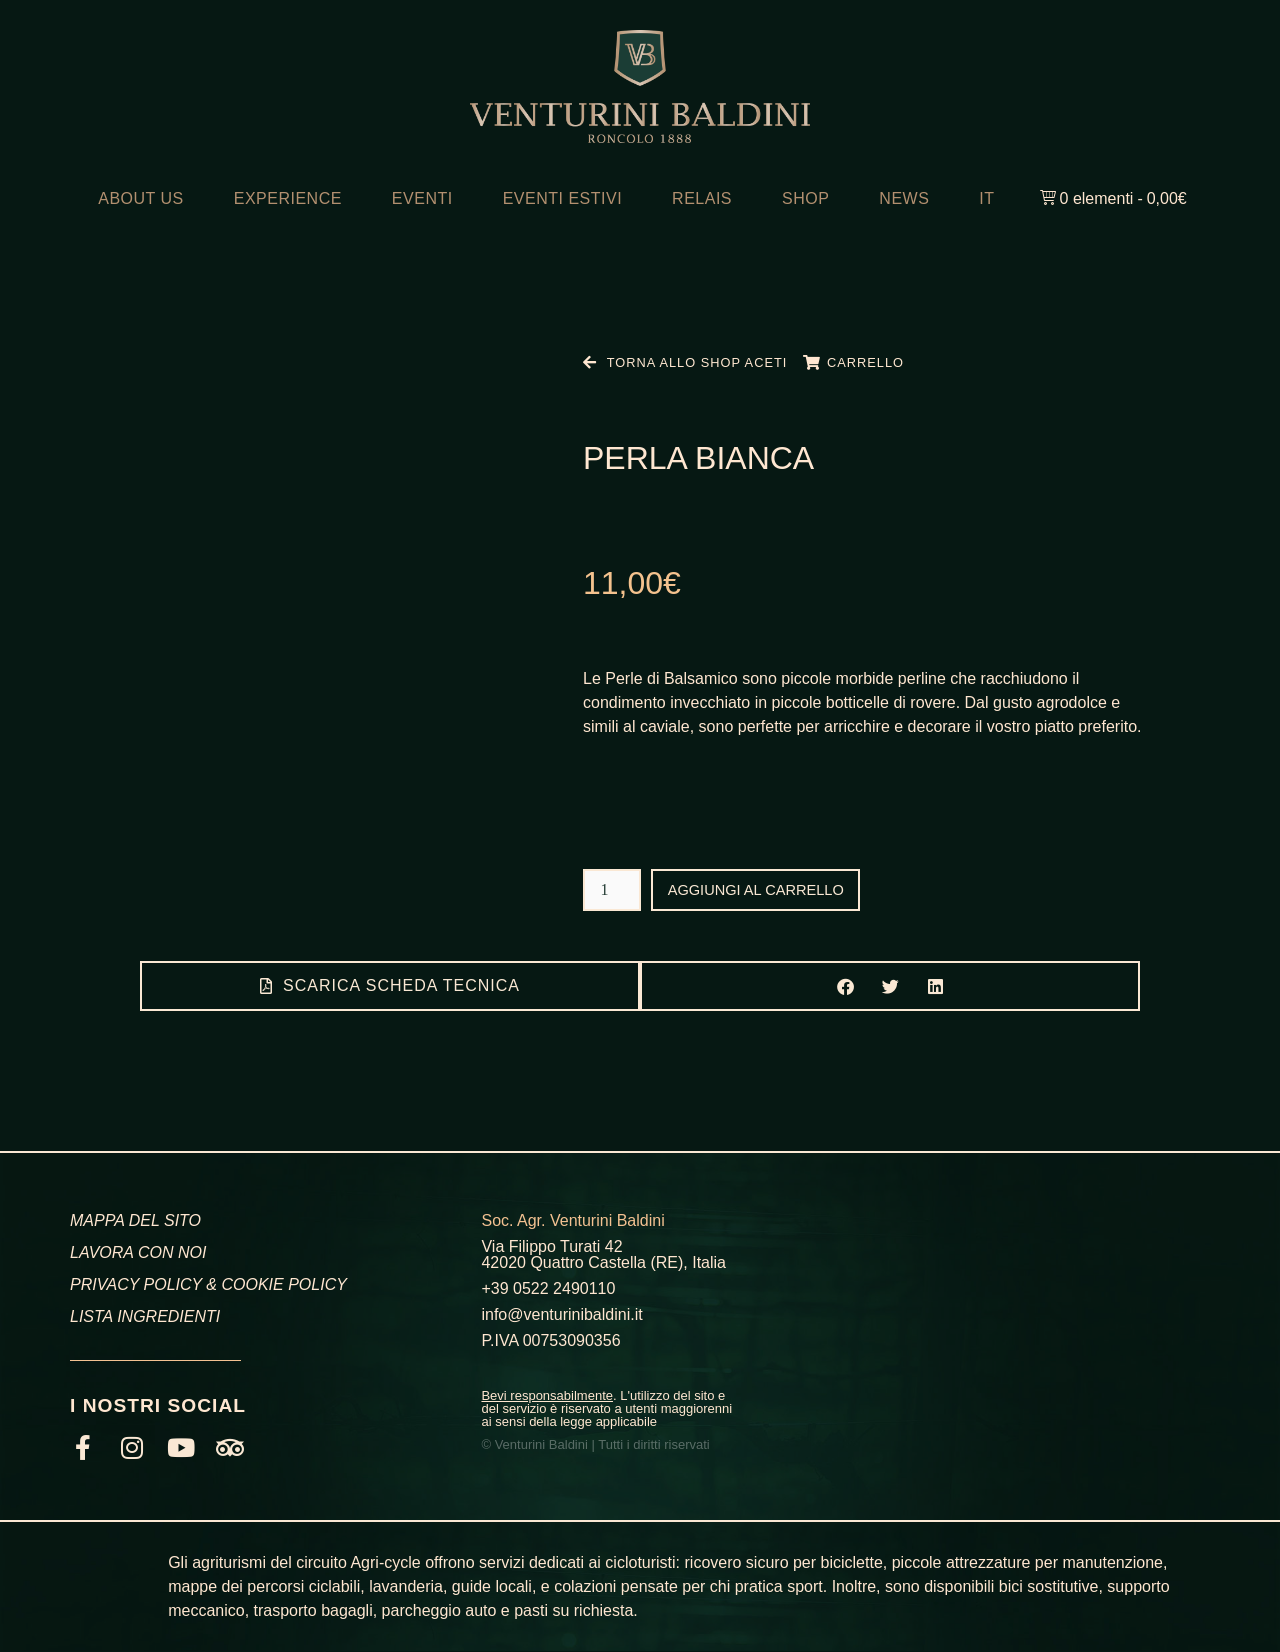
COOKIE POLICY (283, 1284)
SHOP (805, 198)
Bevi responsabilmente (547, 1395)
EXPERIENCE (288, 198)
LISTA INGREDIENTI (145, 1316)
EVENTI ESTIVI (562, 198)
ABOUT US (141, 198)
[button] (845, 986)
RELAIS (702, 198)
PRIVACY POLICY (136, 1284)
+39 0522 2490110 (548, 1288)
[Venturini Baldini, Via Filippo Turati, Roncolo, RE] (1023, 1320)
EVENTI (422, 198)
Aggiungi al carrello (765, 889)
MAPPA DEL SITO (135, 1220)
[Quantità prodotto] (612, 890)
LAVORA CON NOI (138, 1252)
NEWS (904, 198)
